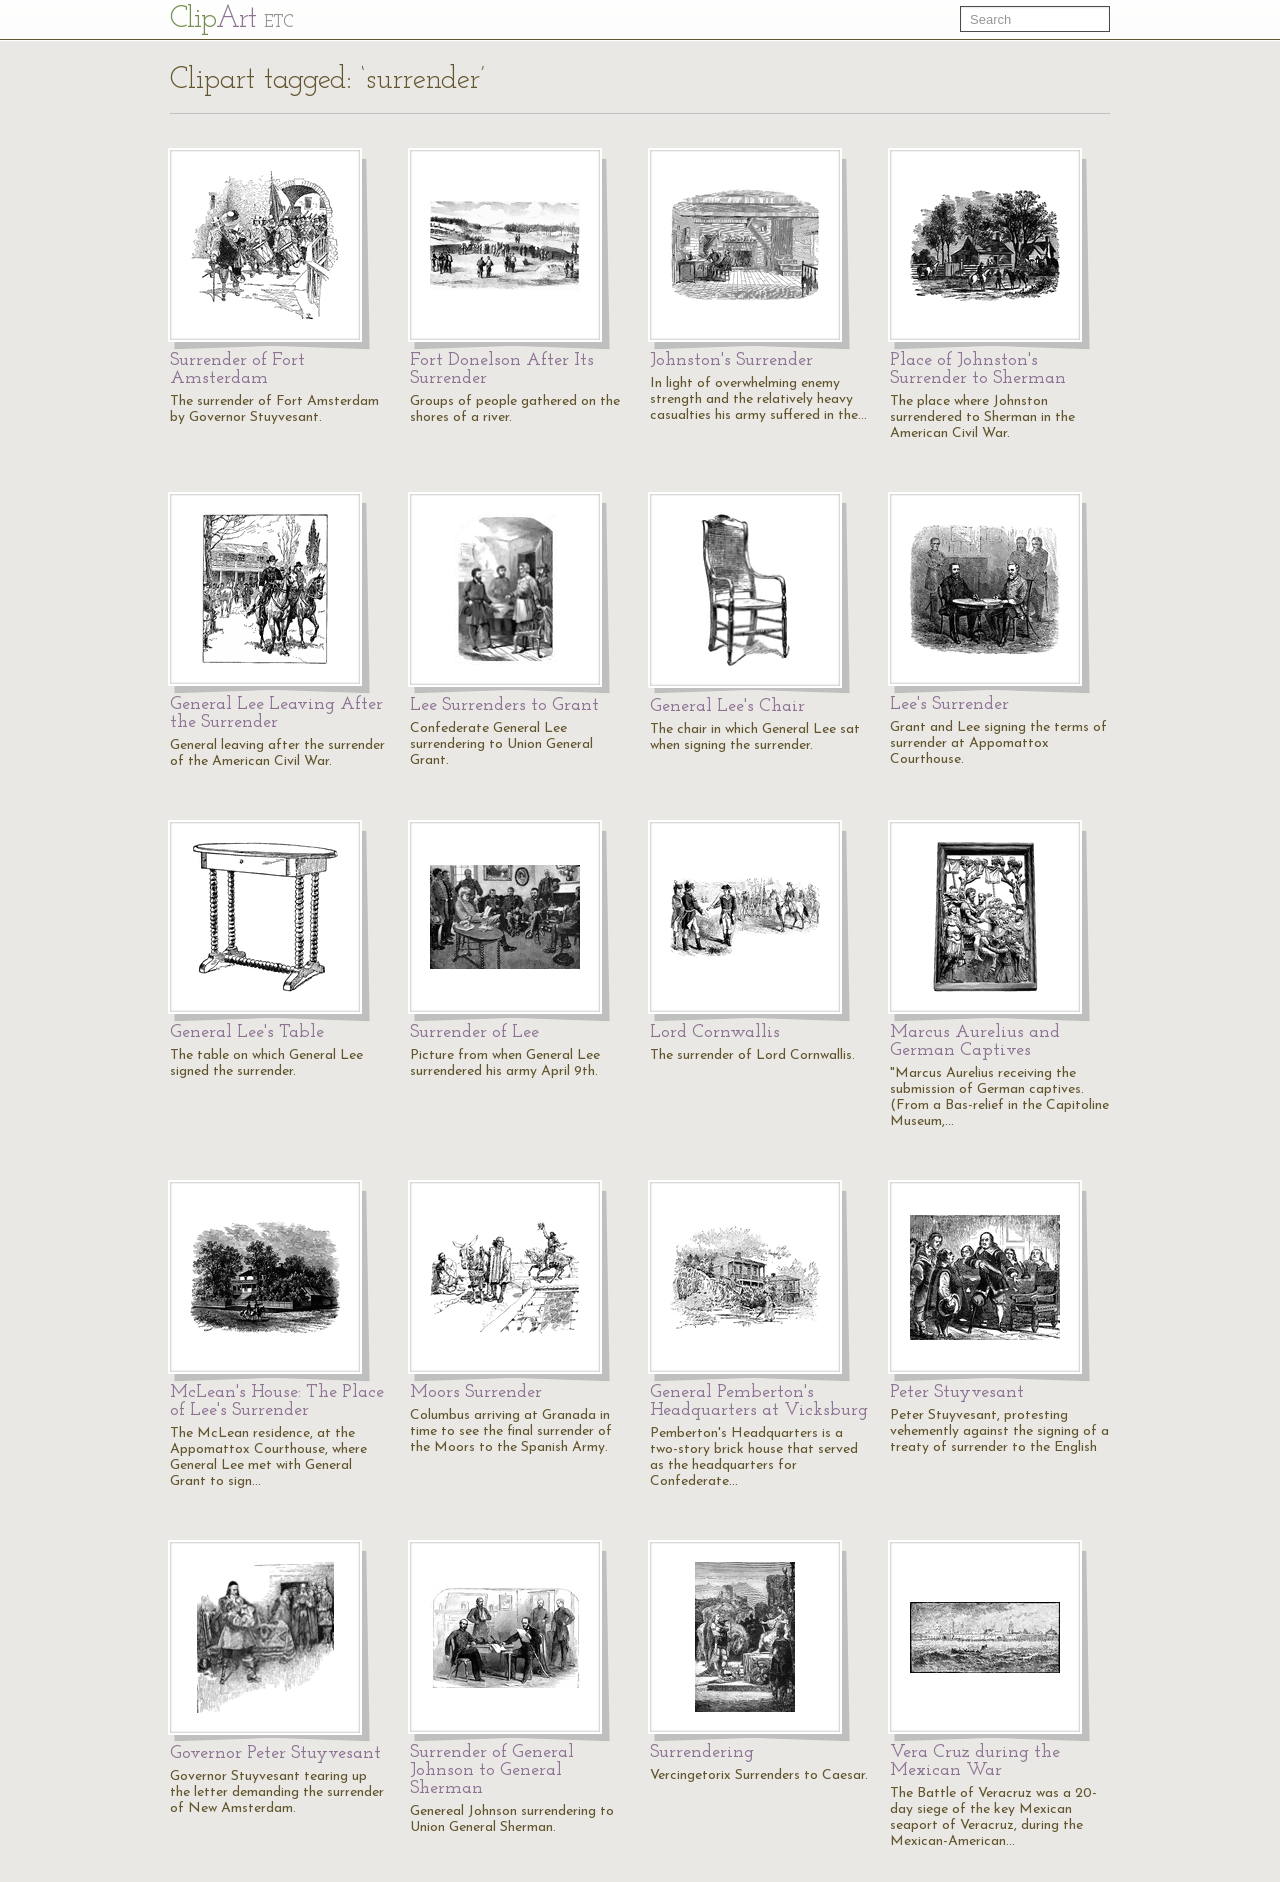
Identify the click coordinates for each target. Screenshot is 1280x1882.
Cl (231, 19)
